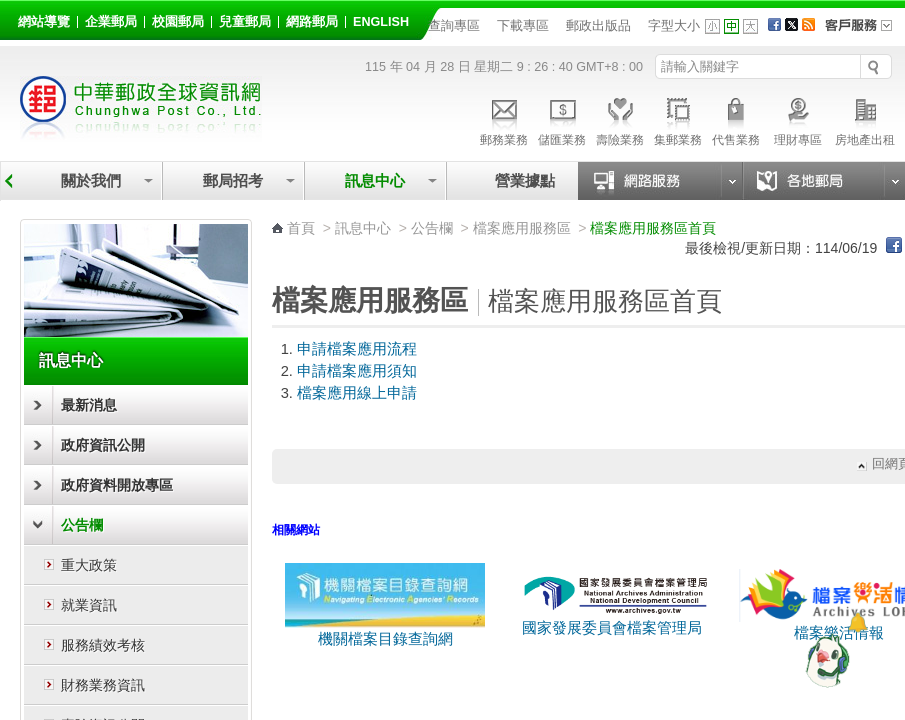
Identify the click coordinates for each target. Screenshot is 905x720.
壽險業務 (620, 119)
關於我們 (91, 180)
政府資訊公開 (103, 445)
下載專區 (523, 25)
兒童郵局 (245, 22)
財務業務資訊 (103, 685)
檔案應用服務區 (522, 228)
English (381, 22)
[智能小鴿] (825, 660)
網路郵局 (312, 22)
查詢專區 (454, 25)
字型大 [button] (750, 26)
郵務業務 (504, 119)
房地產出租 (865, 119)
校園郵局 (178, 22)
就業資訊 (89, 605)
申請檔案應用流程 (357, 349)
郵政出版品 (598, 25)
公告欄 (82, 525)
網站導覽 (44, 22)
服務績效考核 (103, 645)
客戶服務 (865, 32)
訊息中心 (375, 180)
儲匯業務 (562, 119)
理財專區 (797, 119)
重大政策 (89, 565)
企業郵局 (111, 22)
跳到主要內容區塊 (10, 10)
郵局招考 (233, 180)
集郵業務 (678, 119)
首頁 (301, 228)
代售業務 (736, 119)
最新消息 (89, 405)
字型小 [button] (712, 26)
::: (21, 18)
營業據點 (523, 180)
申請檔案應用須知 (357, 371)
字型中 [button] (731, 26)
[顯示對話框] (857, 622)
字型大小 (674, 25)
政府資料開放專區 (117, 485)
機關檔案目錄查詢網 (385, 631)
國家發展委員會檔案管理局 (612, 628)
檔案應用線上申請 (357, 393)
